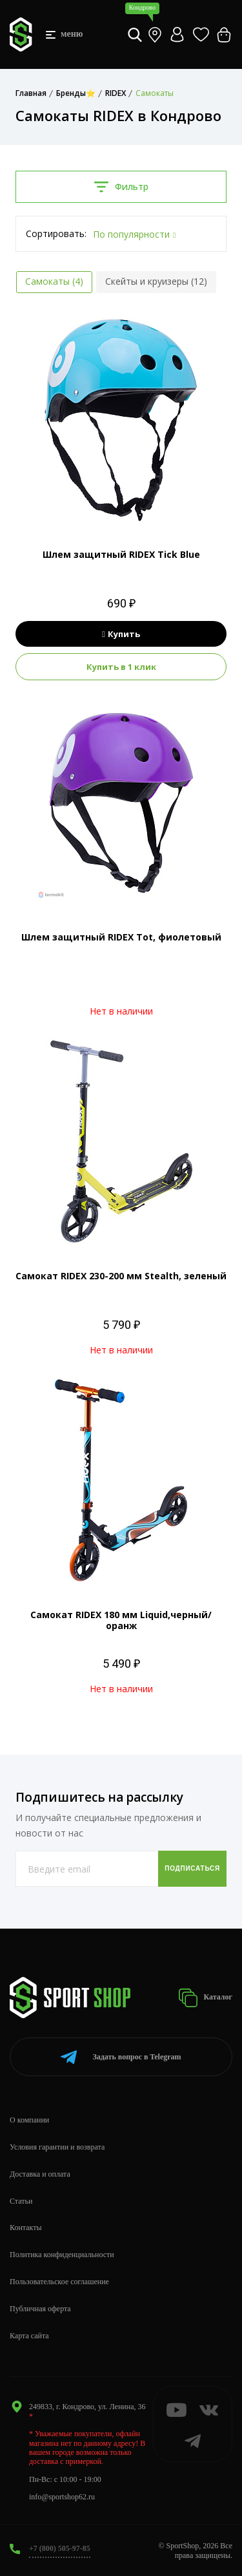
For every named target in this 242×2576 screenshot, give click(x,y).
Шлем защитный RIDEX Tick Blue (121, 554)
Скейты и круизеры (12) (156, 281)
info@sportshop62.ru (62, 2496)
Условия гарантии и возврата (57, 2146)
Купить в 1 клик (121, 667)
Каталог (205, 1998)
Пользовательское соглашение (59, 2281)
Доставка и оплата (40, 2174)
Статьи (21, 2201)
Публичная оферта (40, 2308)
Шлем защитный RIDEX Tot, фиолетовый (121, 937)
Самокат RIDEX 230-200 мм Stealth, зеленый (121, 1276)
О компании (29, 2119)
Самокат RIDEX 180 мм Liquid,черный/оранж (121, 1620)
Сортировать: (56, 233)
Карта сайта (29, 2335)
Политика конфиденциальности (62, 2254)
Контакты (26, 2227)
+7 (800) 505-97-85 (59, 2548)
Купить (121, 634)
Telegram (121, 2057)
